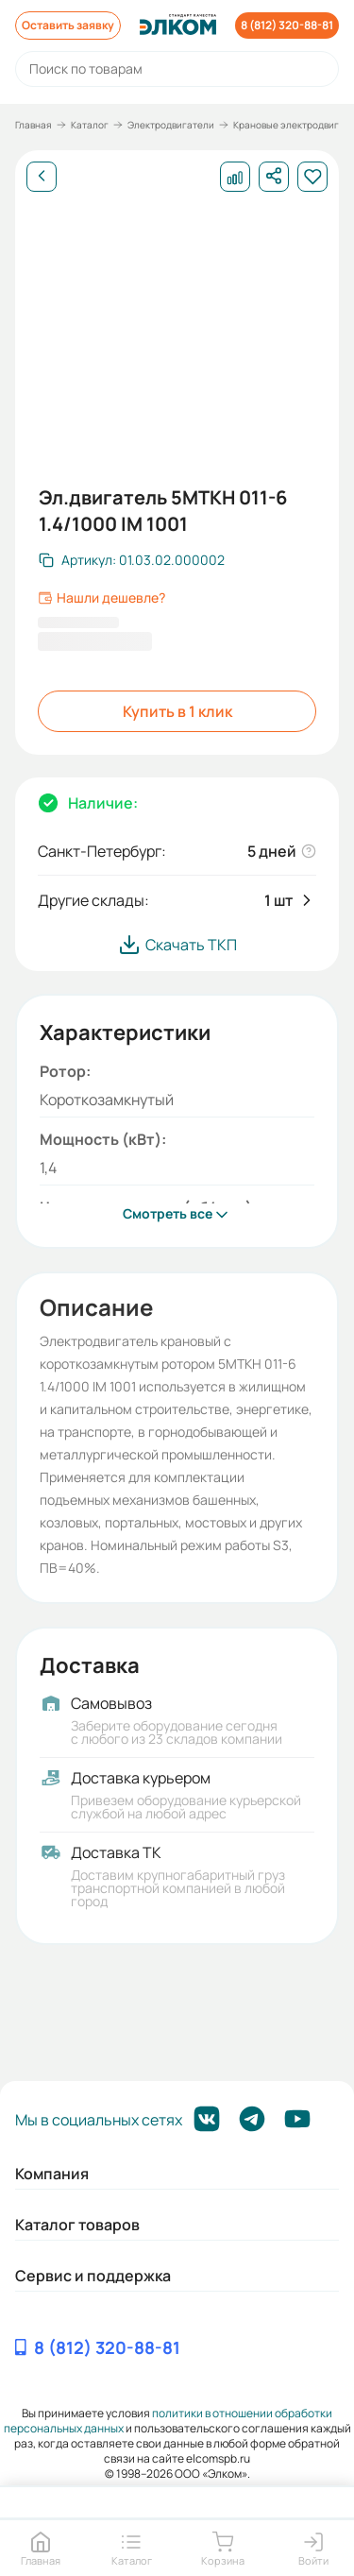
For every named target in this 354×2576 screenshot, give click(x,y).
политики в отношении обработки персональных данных (168, 2420)
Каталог (90, 124)
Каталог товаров (77, 2224)
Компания (52, 2173)
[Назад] (41, 177)
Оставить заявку (68, 25)
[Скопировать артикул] (132, 560)
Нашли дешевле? (101, 598)
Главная (33, 124)
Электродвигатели (170, 124)
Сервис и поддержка (93, 2275)
